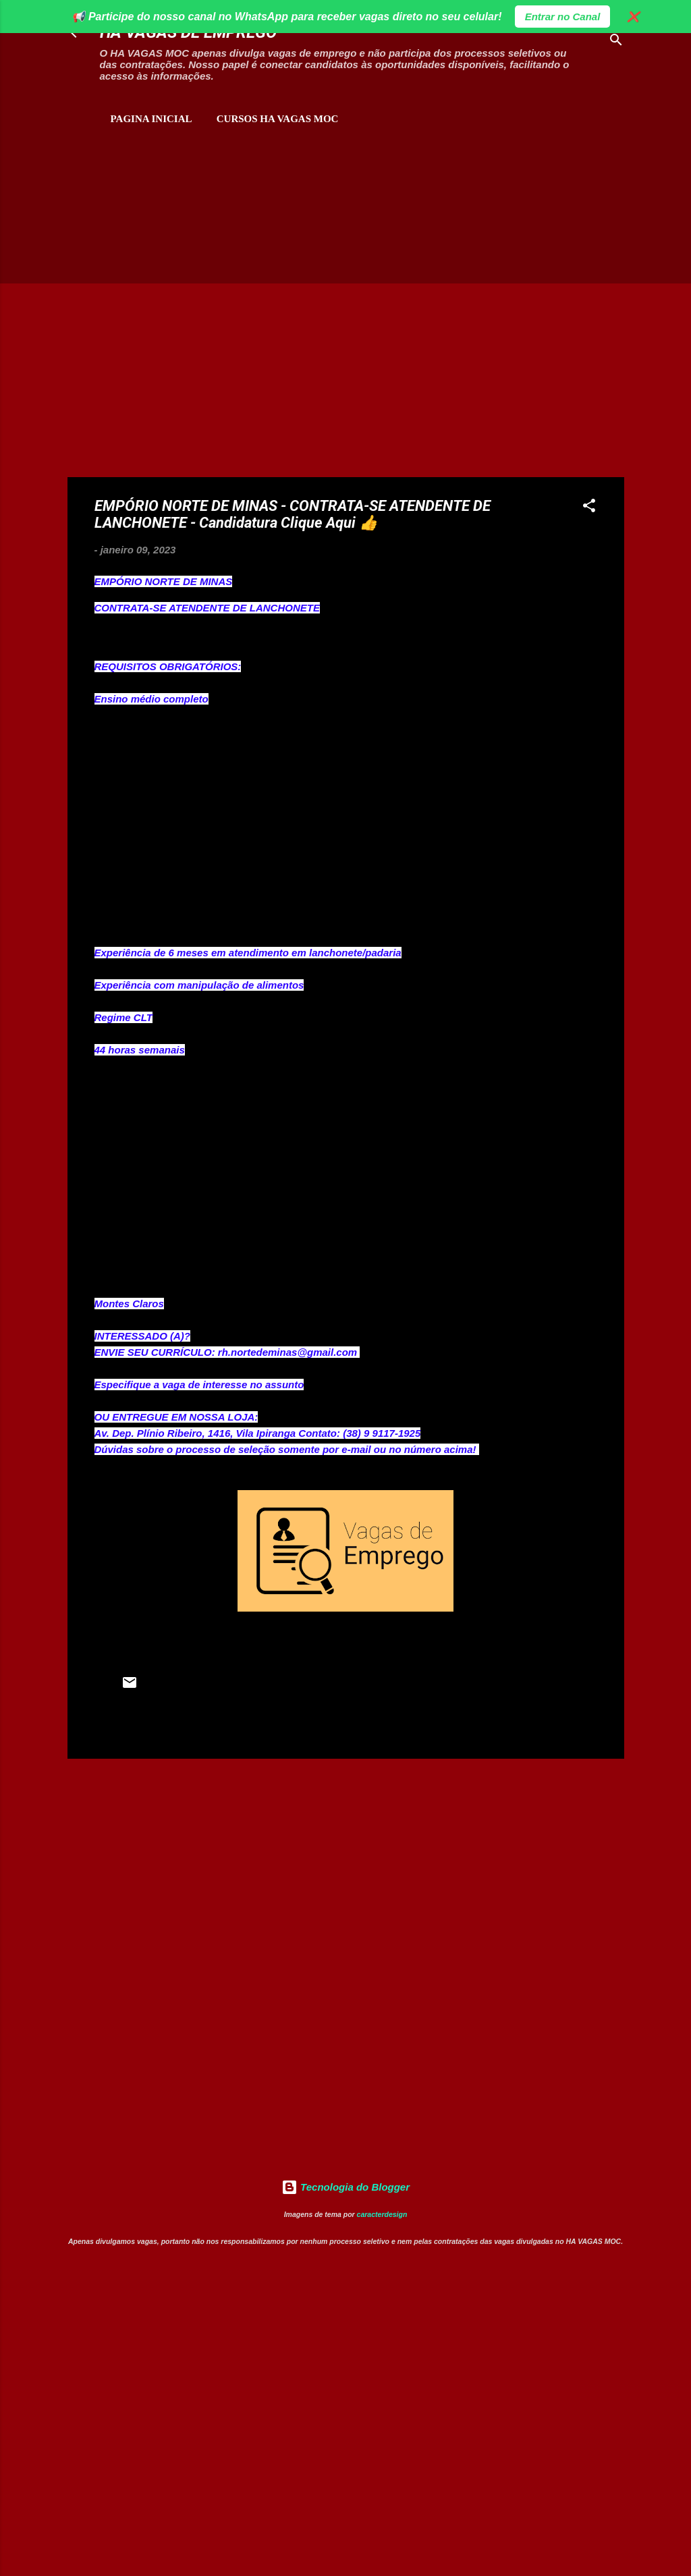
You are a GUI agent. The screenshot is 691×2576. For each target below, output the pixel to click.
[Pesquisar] (616, 42)
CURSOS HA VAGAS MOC (278, 118)
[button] (589, 507)
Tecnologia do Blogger (345, 2187)
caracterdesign (382, 2214)
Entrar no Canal (563, 16)
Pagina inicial (151, 118)
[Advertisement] (225, 196)
